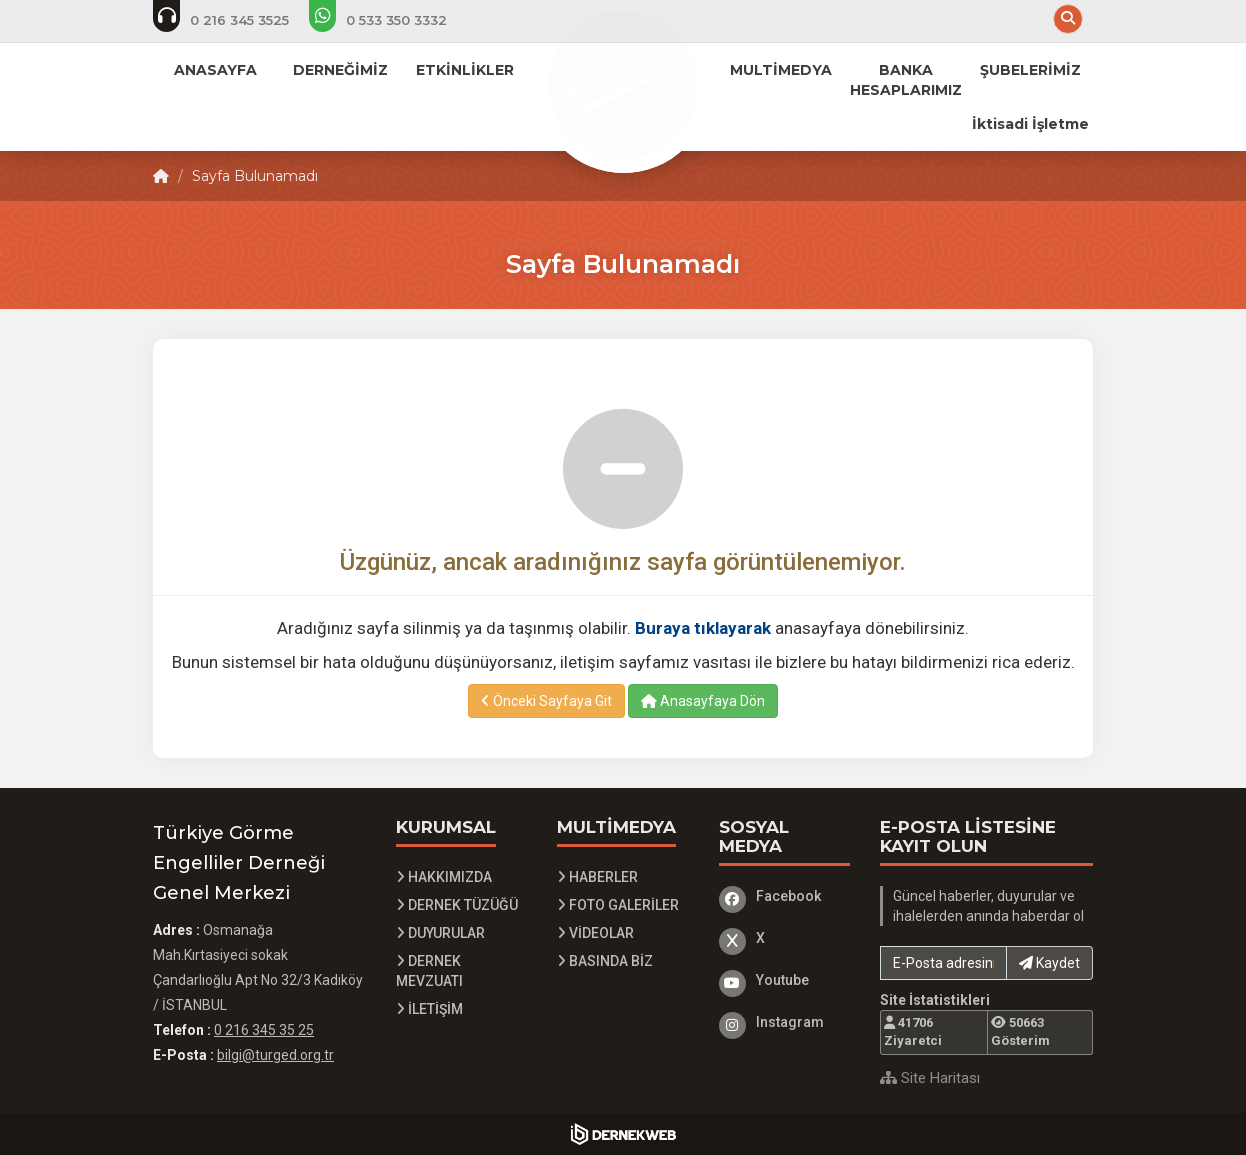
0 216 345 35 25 (264, 1030)
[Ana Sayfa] (623, 84)
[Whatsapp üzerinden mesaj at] (391, 20)
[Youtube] (785, 980)
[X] (785, 938)
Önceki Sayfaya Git (546, 701)
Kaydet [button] (1049, 963)
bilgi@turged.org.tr (275, 1055)
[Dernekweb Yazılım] (623, 1134)
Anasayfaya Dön (703, 701)
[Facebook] (785, 896)
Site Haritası (930, 1078)
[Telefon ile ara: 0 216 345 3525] (234, 20)
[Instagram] (785, 1022)
